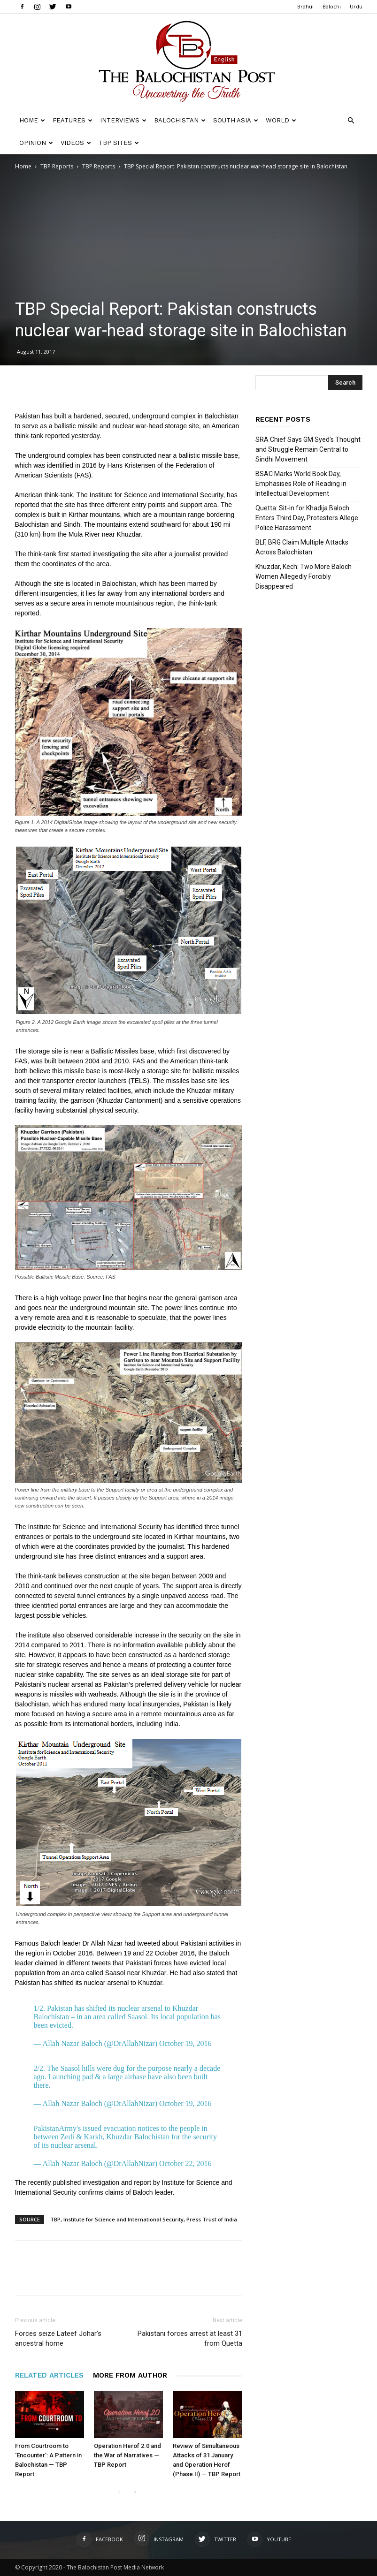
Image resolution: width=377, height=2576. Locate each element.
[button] (351, 120)
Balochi (332, 6)
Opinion (36, 142)
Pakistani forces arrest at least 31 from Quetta (190, 2338)
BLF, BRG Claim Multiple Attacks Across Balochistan (301, 547)
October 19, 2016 (185, 2043)
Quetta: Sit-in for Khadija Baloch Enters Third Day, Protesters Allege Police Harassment (306, 517)
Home (32, 120)
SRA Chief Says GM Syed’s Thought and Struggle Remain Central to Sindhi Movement (308, 449)
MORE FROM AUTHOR (130, 2375)
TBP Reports (56, 166)
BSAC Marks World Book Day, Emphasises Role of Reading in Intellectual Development (300, 483)
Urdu (356, 6)
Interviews (123, 120)
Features (72, 120)
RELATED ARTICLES (49, 2375)
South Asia (235, 120)
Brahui (305, 6)
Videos (76, 142)
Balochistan (180, 120)
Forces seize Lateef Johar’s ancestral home (58, 2338)
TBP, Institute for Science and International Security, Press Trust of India (143, 2219)
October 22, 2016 (185, 2163)
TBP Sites (119, 142)
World (281, 120)
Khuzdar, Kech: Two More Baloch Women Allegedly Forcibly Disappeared (303, 576)
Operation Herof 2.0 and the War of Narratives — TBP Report (127, 2455)
